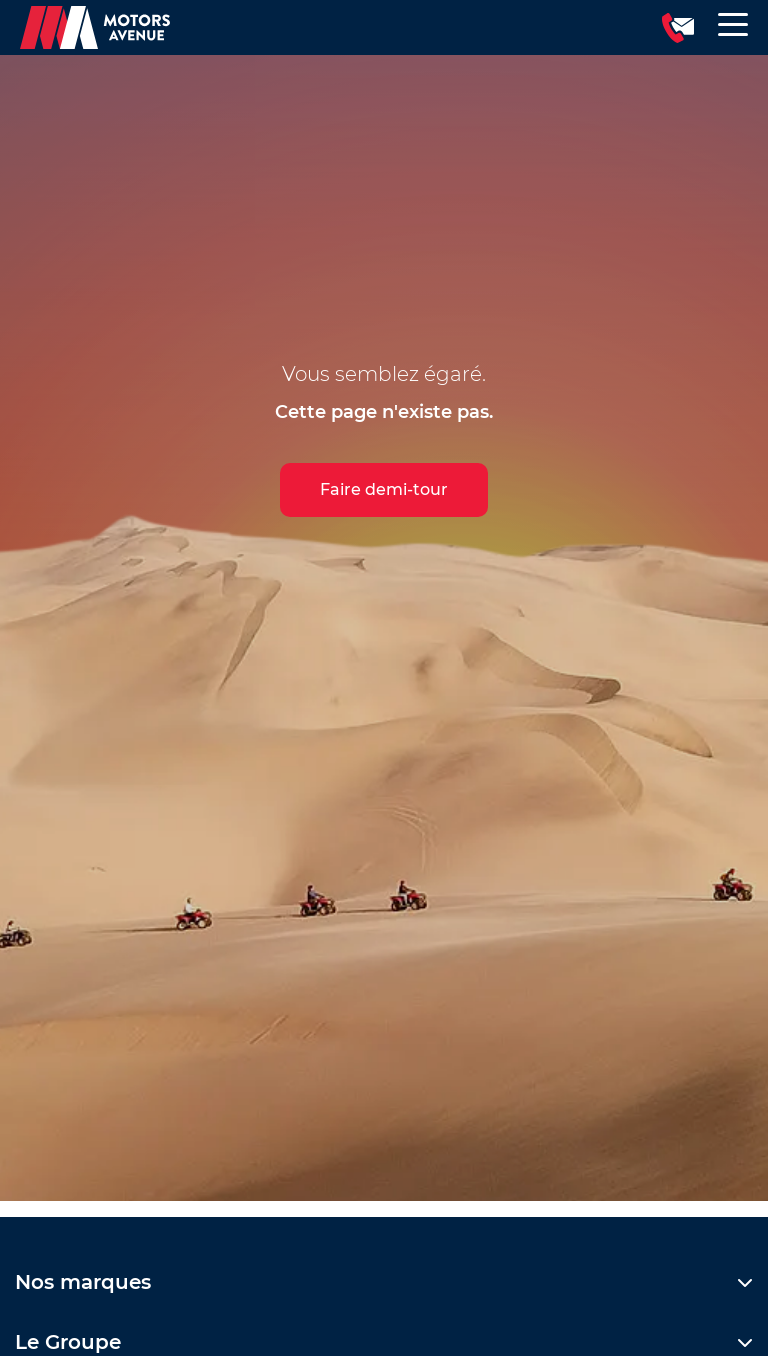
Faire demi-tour (384, 489)
